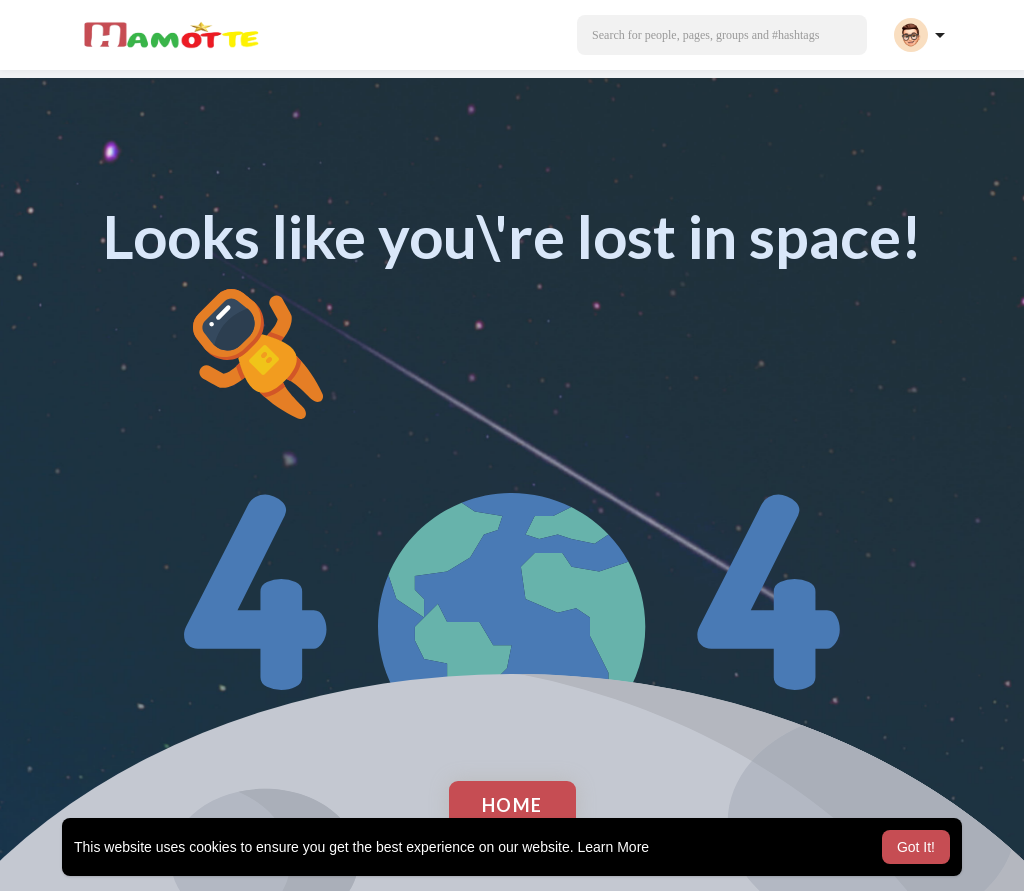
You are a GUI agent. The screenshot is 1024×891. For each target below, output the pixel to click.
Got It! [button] (916, 847)
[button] (722, 35)
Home (512, 805)
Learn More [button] (614, 847)
